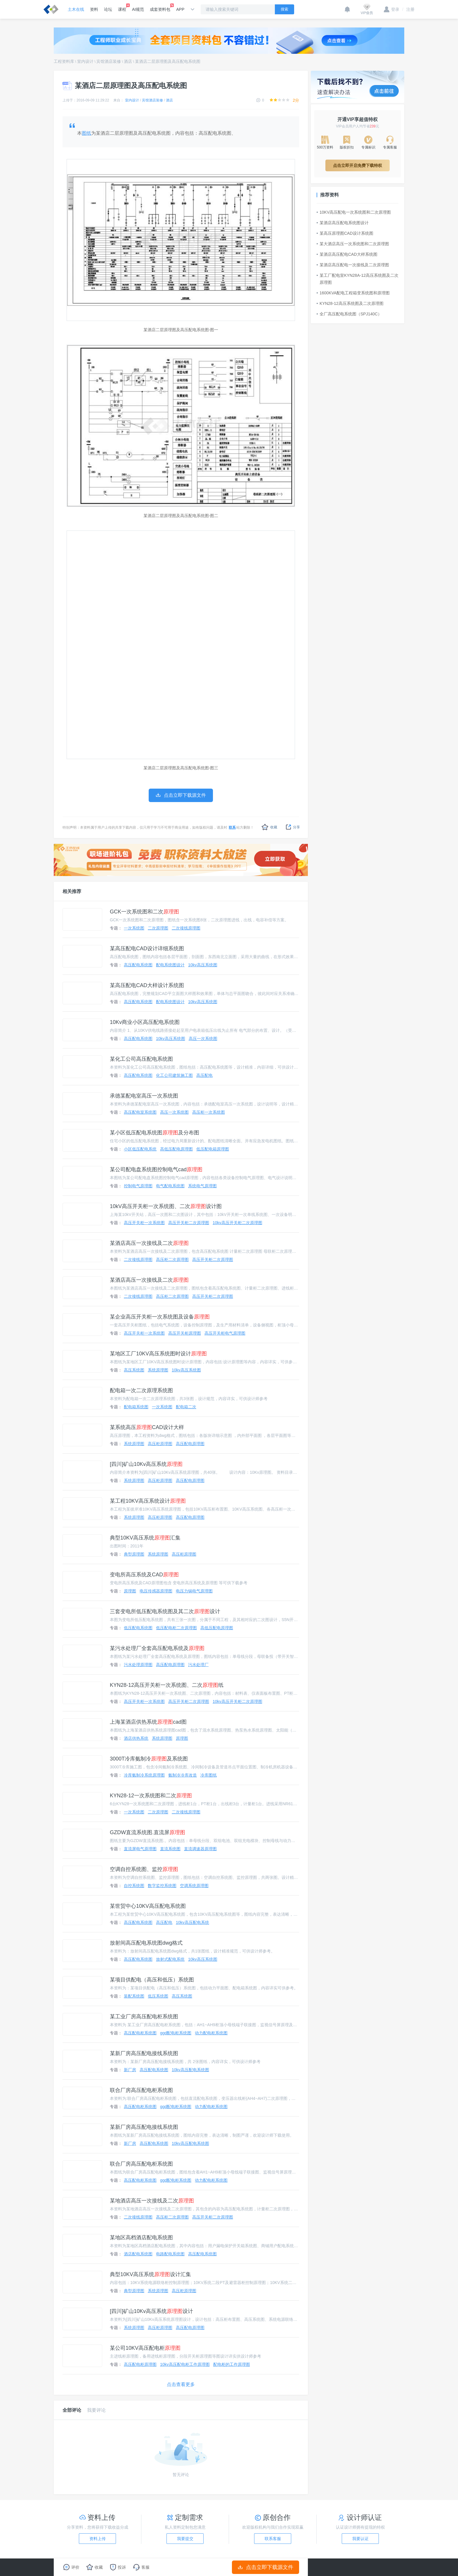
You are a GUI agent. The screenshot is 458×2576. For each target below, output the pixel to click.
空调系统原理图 (194, 1885)
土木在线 (76, 9)
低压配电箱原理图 (212, 1149)
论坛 (108, 9)
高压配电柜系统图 (140, 2033)
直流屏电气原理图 (140, 1848)
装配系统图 (134, 1996)
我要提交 (185, 2538)
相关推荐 (72, 891)
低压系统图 (158, 1996)
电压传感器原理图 (156, 1591)
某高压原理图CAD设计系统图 (345, 233)
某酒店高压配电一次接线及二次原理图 (353, 264)
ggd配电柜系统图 (175, 2033)
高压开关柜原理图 (184, 1333)
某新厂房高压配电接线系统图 (144, 2053)
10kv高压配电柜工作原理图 (185, 2364)
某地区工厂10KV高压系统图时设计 (158, 1354)
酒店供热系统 (136, 1738)
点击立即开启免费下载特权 (357, 165)
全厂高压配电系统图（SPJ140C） (349, 314)
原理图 (130, 1591)
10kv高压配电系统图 (190, 2069)
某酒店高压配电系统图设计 (343, 222)
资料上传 (97, 2538)
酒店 (128, 61)
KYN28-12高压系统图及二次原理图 (350, 303)
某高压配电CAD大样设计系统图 (147, 985)
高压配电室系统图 (140, 1112)
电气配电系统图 (170, 1186)
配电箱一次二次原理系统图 (141, 1390)
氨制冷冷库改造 (182, 1775)
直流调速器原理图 (200, 1848)
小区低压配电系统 (140, 1149)
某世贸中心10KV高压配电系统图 (148, 1906)
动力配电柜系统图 (211, 2033)
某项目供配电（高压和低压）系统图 (152, 1980)
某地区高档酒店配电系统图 (141, 2237)
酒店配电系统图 (138, 2254)
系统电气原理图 (202, 1186)
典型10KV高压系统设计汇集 (150, 2274)
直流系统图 (170, 1848)
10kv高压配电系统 (192, 1922)
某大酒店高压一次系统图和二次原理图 (353, 243)
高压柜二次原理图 (172, 1259)
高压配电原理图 (190, 1443)
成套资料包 (160, 8)
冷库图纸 (208, 1775)
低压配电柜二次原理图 (176, 1627)
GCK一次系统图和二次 (144, 912)
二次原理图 (158, 928)
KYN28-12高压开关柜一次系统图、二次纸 (166, 1685)
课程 (122, 8)
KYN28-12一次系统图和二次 (151, 1795)
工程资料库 (64, 61)
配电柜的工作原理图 (231, 2364)
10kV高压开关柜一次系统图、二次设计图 (166, 1206)
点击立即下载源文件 (265, 2567)
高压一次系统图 (203, 1038)
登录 (391, 9)
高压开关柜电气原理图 (224, 1333)
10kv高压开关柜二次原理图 (237, 1222)
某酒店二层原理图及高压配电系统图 (167, 61)
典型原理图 (134, 1554)
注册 (408, 9)
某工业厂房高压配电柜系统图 (144, 2016)
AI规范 (138, 9)
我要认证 (360, 2538)
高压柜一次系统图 (208, 1112)
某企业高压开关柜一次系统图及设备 (160, 1317)
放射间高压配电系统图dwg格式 (146, 1943)
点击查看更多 (181, 2384)
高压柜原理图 (160, 1443)
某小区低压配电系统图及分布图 (154, 1133)
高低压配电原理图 (176, 1149)
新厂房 (130, 2069)
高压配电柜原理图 (140, 2364)
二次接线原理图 (186, 928)
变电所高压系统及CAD (144, 1575)
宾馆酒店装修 (108, 61)
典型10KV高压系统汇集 (145, 1538)
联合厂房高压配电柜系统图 (141, 2090)
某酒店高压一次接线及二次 (149, 1243)
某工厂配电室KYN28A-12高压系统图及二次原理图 (357, 279)
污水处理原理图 (138, 1664)
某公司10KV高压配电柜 (145, 2348)
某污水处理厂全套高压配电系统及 (157, 1648)
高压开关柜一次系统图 (144, 1222)
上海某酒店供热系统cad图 (148, 1722)
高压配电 (204, 1075)
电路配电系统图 (170, 2254)
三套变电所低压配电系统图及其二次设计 (165, 1611)
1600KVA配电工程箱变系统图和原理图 (353, 293)
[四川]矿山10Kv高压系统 (146, 1464)
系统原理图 (158, 1370)
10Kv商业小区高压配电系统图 (145, 1022)
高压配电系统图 (138, 965)
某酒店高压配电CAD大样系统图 (347, 254)
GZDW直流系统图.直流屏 (147, 1832)
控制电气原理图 (138, 1186)
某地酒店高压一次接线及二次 (152, 2201)
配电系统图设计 (170, 965)
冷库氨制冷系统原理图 (144, 1775)
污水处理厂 (198, 1664)
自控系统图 (134, 1885)
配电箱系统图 (136, 1406)
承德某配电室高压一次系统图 (144, 1096)
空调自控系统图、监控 (144, 1869)
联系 (232, 827)
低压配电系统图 (138, 1627)
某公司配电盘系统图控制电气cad (156, 1169)
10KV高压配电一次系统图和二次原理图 (354, 212)
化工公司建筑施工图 (174, 1075)
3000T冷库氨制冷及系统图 (149, 1759)
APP (180, 9)
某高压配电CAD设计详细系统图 (147, 948)
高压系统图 (134, 1370)
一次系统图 (134, 928)
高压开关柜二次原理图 (188, 1222)
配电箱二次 (186, 1406)
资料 (94, 9)
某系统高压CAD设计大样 (147, 1427)
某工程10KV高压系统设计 (148, 1501)
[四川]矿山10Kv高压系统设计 (151, 2311)
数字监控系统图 (162, 1885)
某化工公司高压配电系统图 (141, 1059)
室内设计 (85, 61)
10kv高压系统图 (202, 965)
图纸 (86, 133)
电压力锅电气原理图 (194, 1591)
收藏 (269, 827)
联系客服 (273, 2538)
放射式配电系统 (170, 1959)
